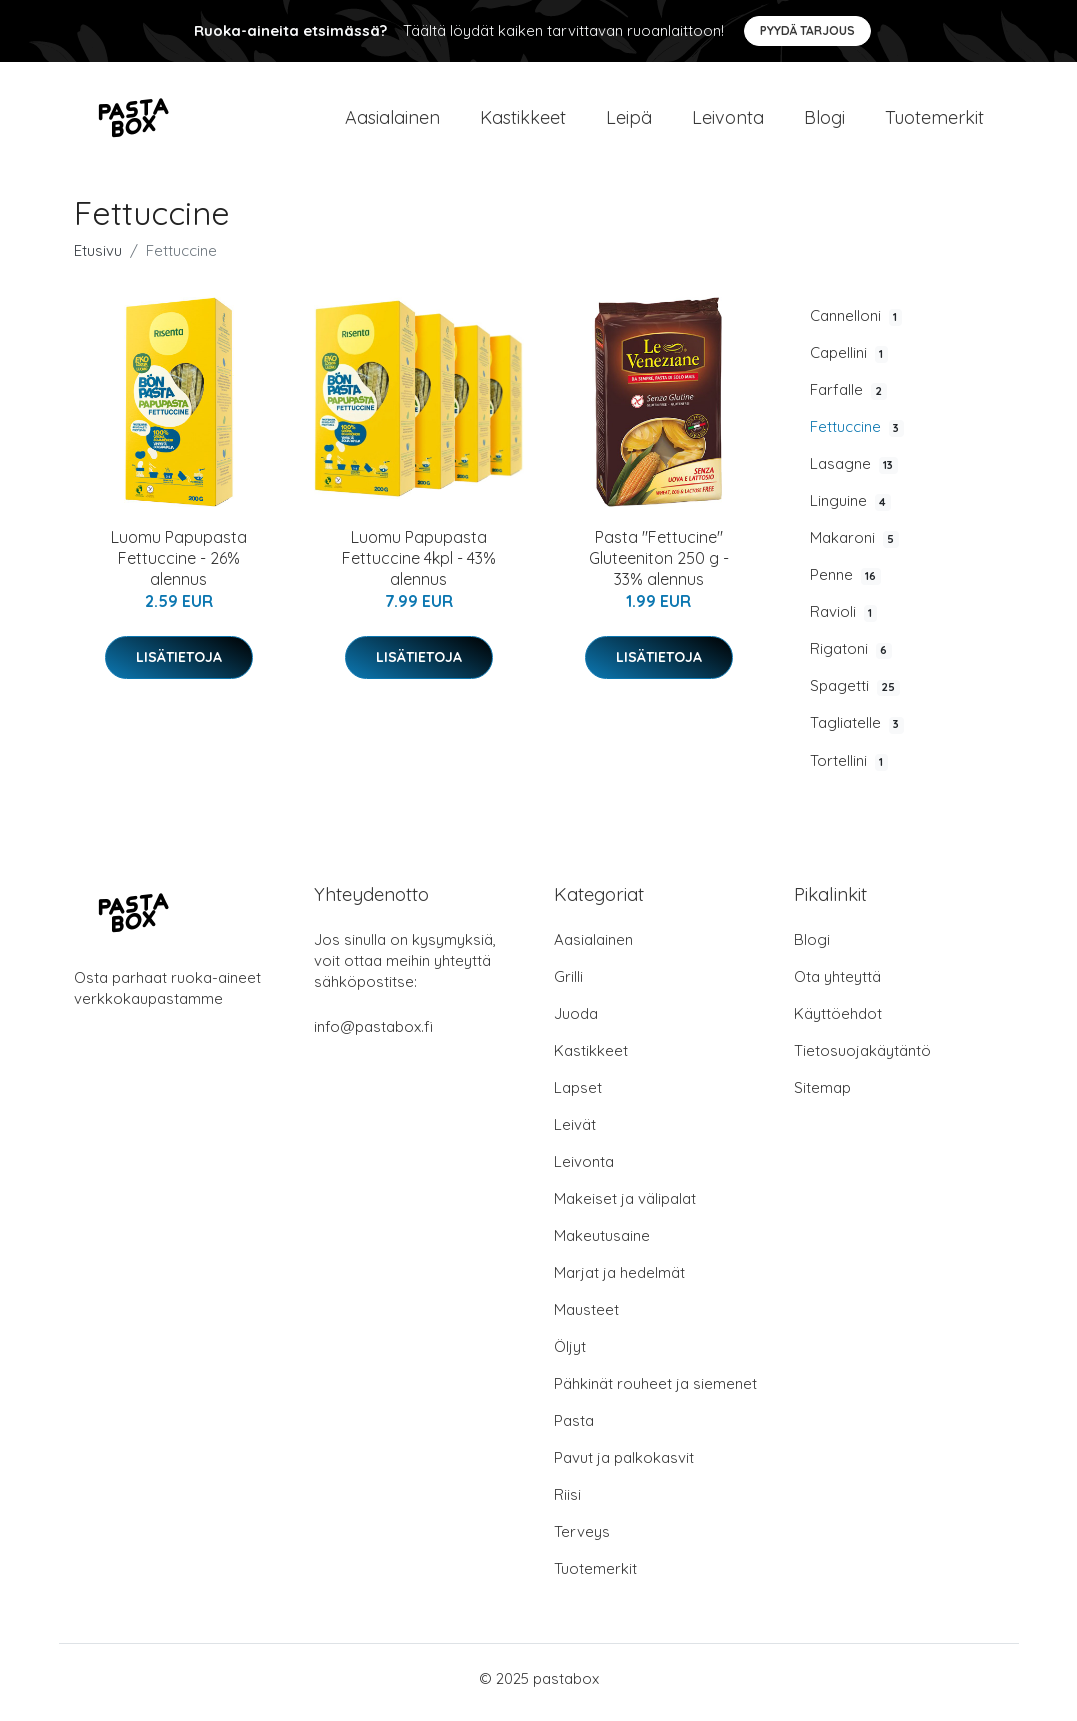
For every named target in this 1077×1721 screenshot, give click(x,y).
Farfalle (848, 398)
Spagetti (855, 695)
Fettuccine (857, 435)
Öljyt (570, 1354)
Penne (845, 583)
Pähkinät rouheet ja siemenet (655, 1391)
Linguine (850, 509)
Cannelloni (856, 324)
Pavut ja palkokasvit (624, 1465)
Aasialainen (392, 121)
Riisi (567, 1502)
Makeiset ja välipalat (625, 1206)
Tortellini (849, 769)
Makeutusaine (602, 1243)
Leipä (629, 121)
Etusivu (98, 258)
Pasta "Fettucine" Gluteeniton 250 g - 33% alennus (659, 566)
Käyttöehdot (838, 1021)
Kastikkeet (523, 121)
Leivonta (728, 121)
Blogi (824, 121)
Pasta (574, 1428)
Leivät (575, 1132)
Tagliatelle (857, 732)
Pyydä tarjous (807, 30)
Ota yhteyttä (837, 984)
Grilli (568, 984)
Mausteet (586, 1317)
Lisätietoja (179, 665)
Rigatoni (851, 658)
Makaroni (854, 546)
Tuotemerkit (934, 121)
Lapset (578, 1095)
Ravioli (843, 621)
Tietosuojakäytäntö (862, 1058)
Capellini (849, 361)
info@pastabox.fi (373, 1034)
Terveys (582, 1539)
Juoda (576, 1021)
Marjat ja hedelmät (619, 1280)
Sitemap (822, 1095)
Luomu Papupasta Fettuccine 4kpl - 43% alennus (419, 566)
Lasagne (854, 472)
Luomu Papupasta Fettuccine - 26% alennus (179, 566)
